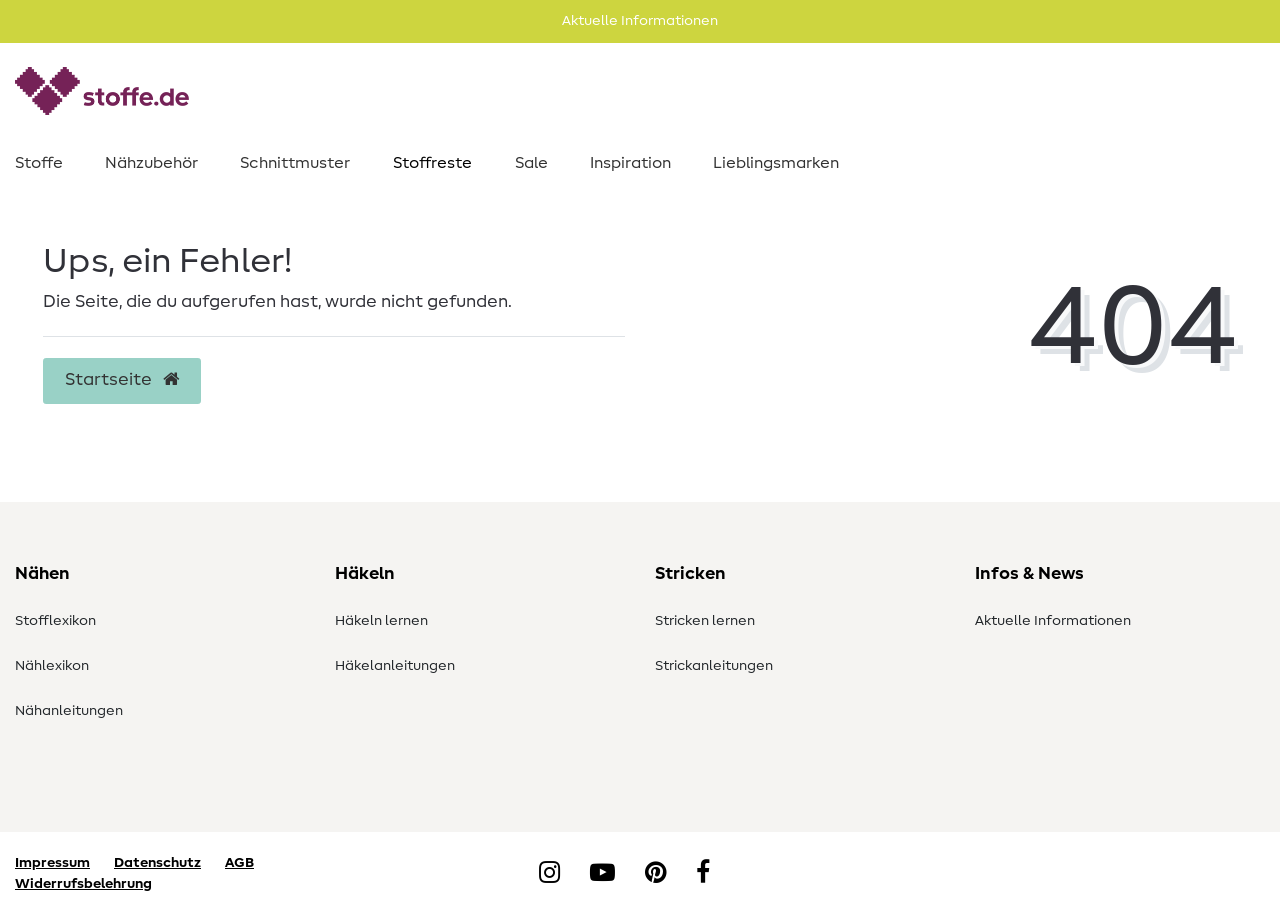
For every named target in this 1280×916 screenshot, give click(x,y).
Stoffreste (432, 163)
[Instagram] (549, 874)
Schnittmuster (295, 163)
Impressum (52, 863)
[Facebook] (703, 874)
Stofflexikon (55, 621)
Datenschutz (157, 863)
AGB (239, 863)
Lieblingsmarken (776, 163)
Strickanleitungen (714, 666)
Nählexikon (52, 666)
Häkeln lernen (381, 621)
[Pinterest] (655, 874)
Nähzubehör (151, 163)
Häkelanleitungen (395, 666)
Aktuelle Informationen (1053, 621)
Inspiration (630, 163)
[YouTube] (602, 874)
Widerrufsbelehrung (83, 884)
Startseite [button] (122, 380)
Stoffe (39, 163)
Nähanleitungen (69, 711)
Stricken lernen (705, 621)
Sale (531, 163)
